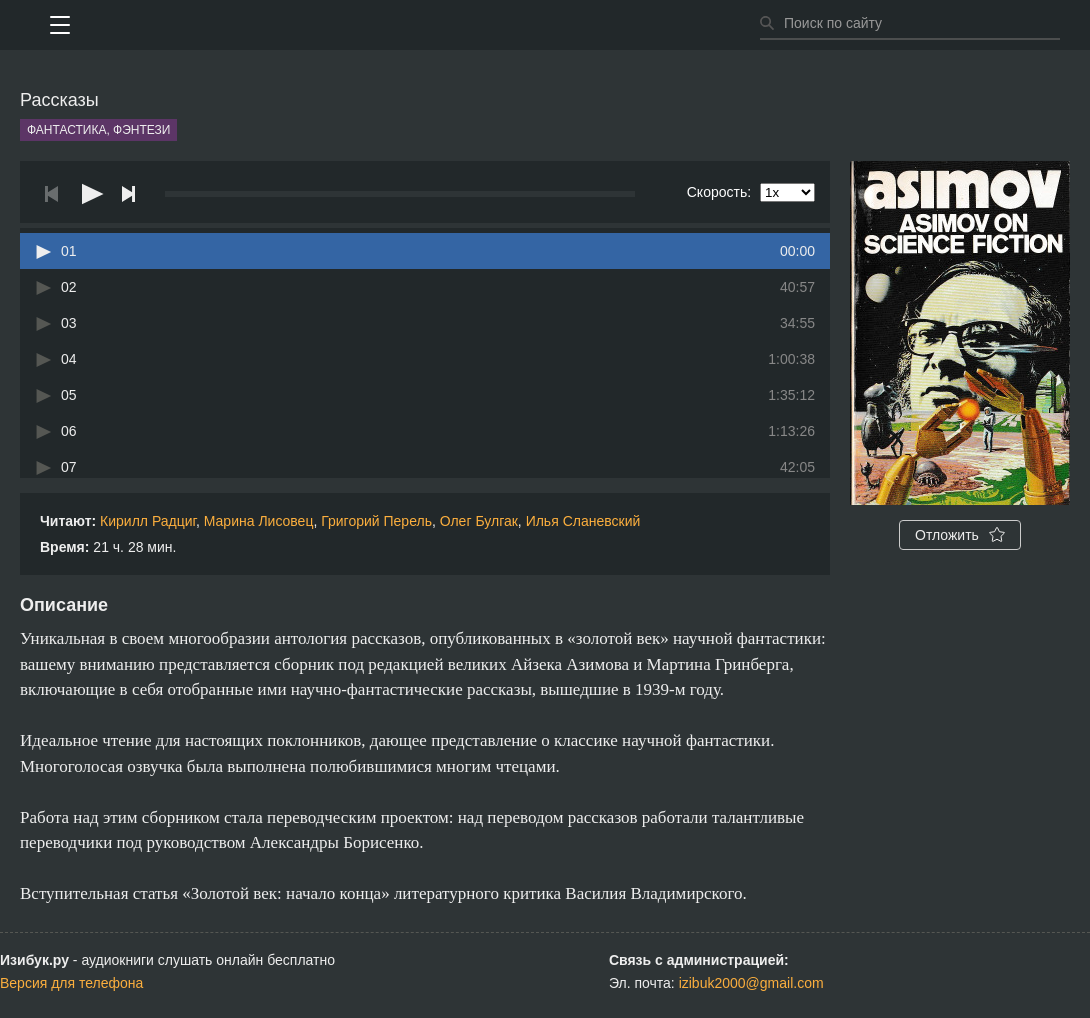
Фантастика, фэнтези (98, 130)
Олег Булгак (479, 521)
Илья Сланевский (583, 521)
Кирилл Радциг (148, 521)
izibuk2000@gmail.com (751, 983)
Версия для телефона (71, 983)
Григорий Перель (376, 521)
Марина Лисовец (259, 521)
